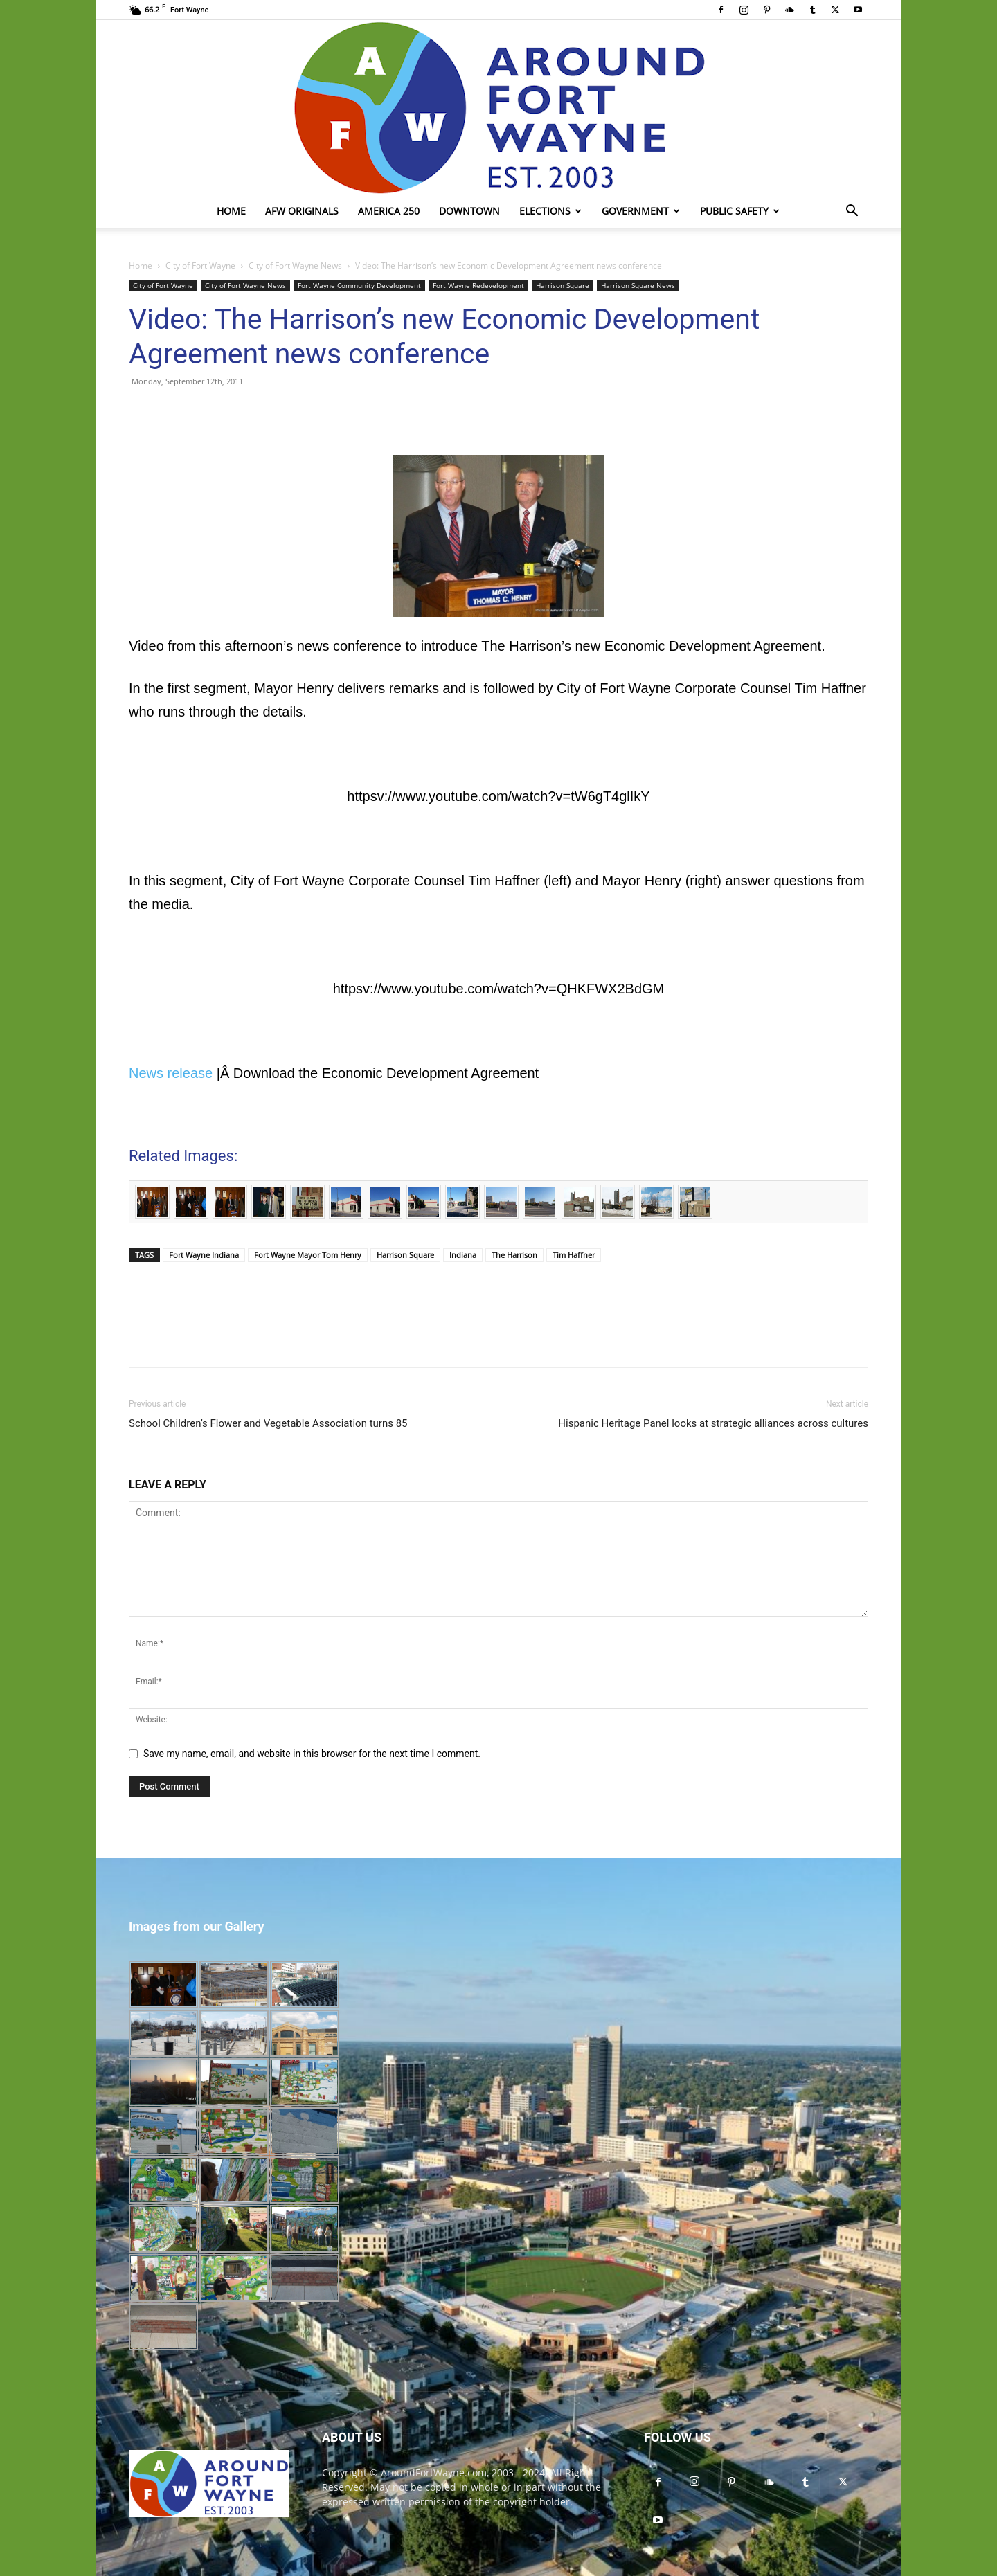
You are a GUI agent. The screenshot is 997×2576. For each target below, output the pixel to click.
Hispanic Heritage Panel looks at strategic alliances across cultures (713, 1423)
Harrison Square (562, 285)
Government (641, 210)
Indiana (462, 1255)
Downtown (469, 210)
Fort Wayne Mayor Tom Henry (307, 1255)
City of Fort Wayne (200, 265)
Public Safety (740, 210)
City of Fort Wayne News (295, 265)
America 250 (389, 210)
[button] (851, 212)
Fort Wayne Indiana (204, 1255)
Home (231, 210)
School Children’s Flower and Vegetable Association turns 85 (268, 1423)
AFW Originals (302, 210)
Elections (550, 210)
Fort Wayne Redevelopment (478, 285)
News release (171, 1073)
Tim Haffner (574, 1255)
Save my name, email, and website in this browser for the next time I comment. (311, 1753)
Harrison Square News (638, 285)
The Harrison (514, 1255)
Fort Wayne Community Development (359, 285)
